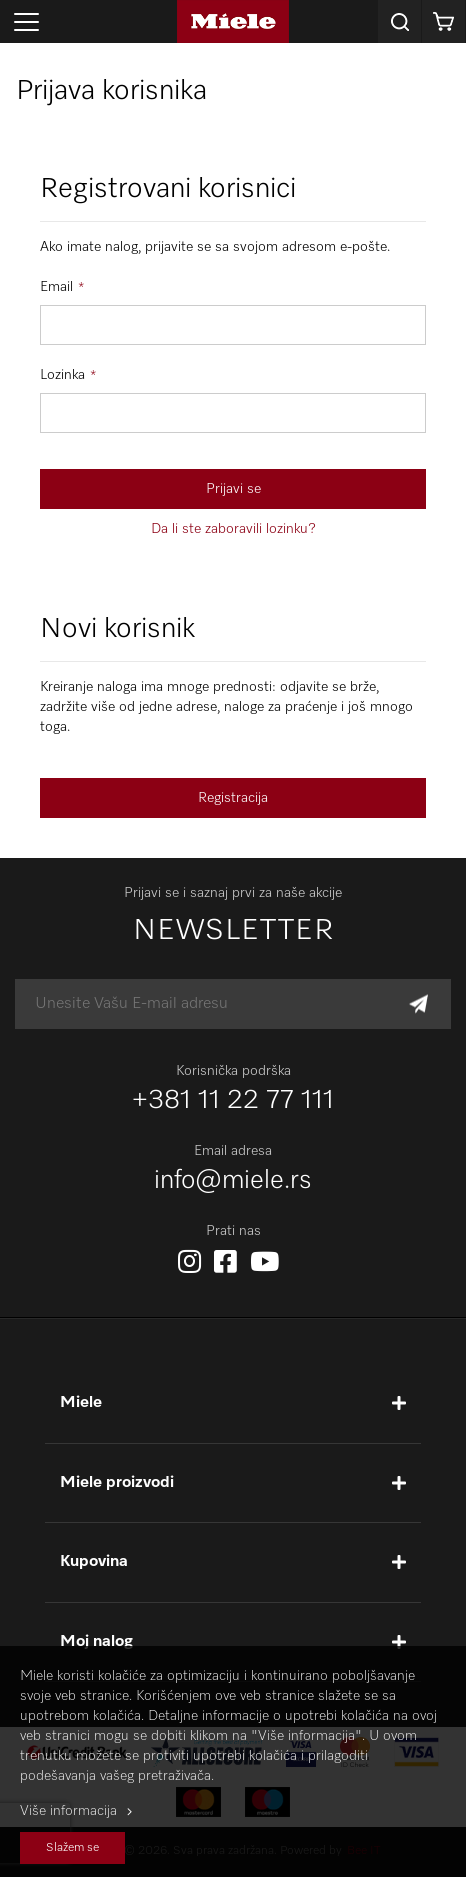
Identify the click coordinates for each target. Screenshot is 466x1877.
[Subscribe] (418, 1004)
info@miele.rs (233, 1181)
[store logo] (232, 21)
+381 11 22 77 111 (233, 1101)
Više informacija (68, 1811)
